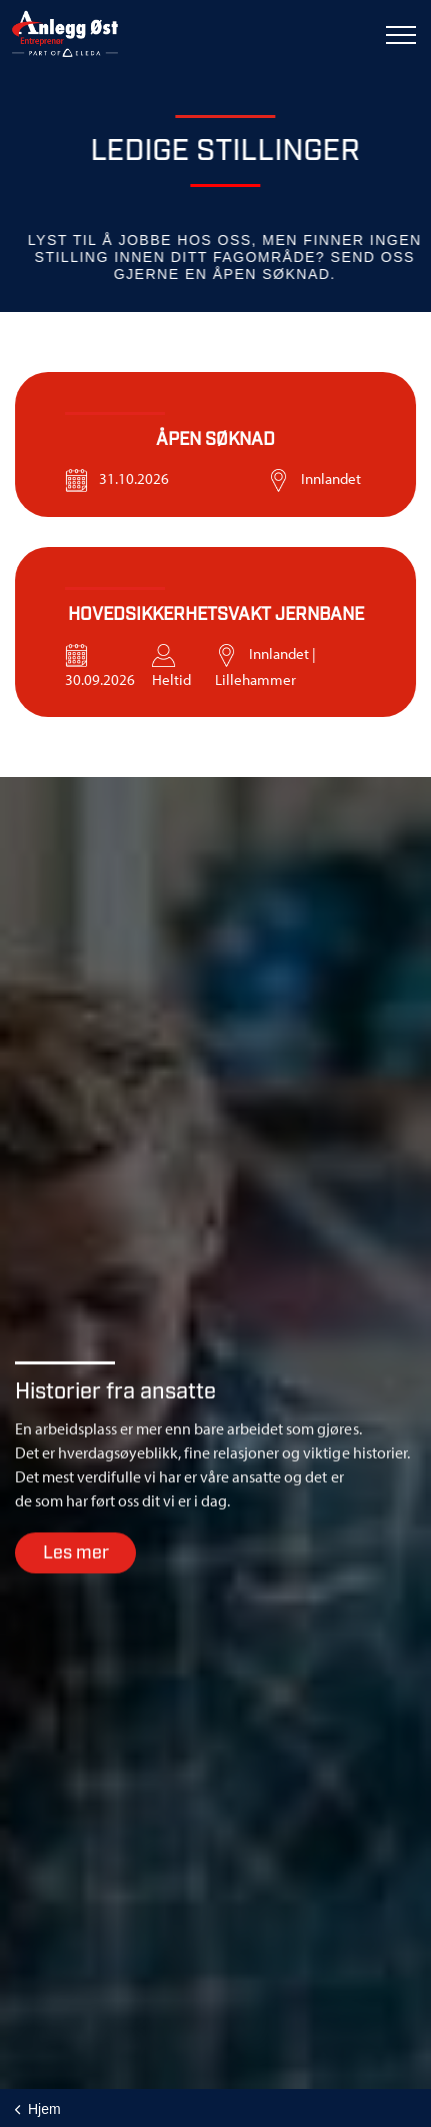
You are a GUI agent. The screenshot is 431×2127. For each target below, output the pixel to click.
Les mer (75, 1568)
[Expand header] (401, 35)
